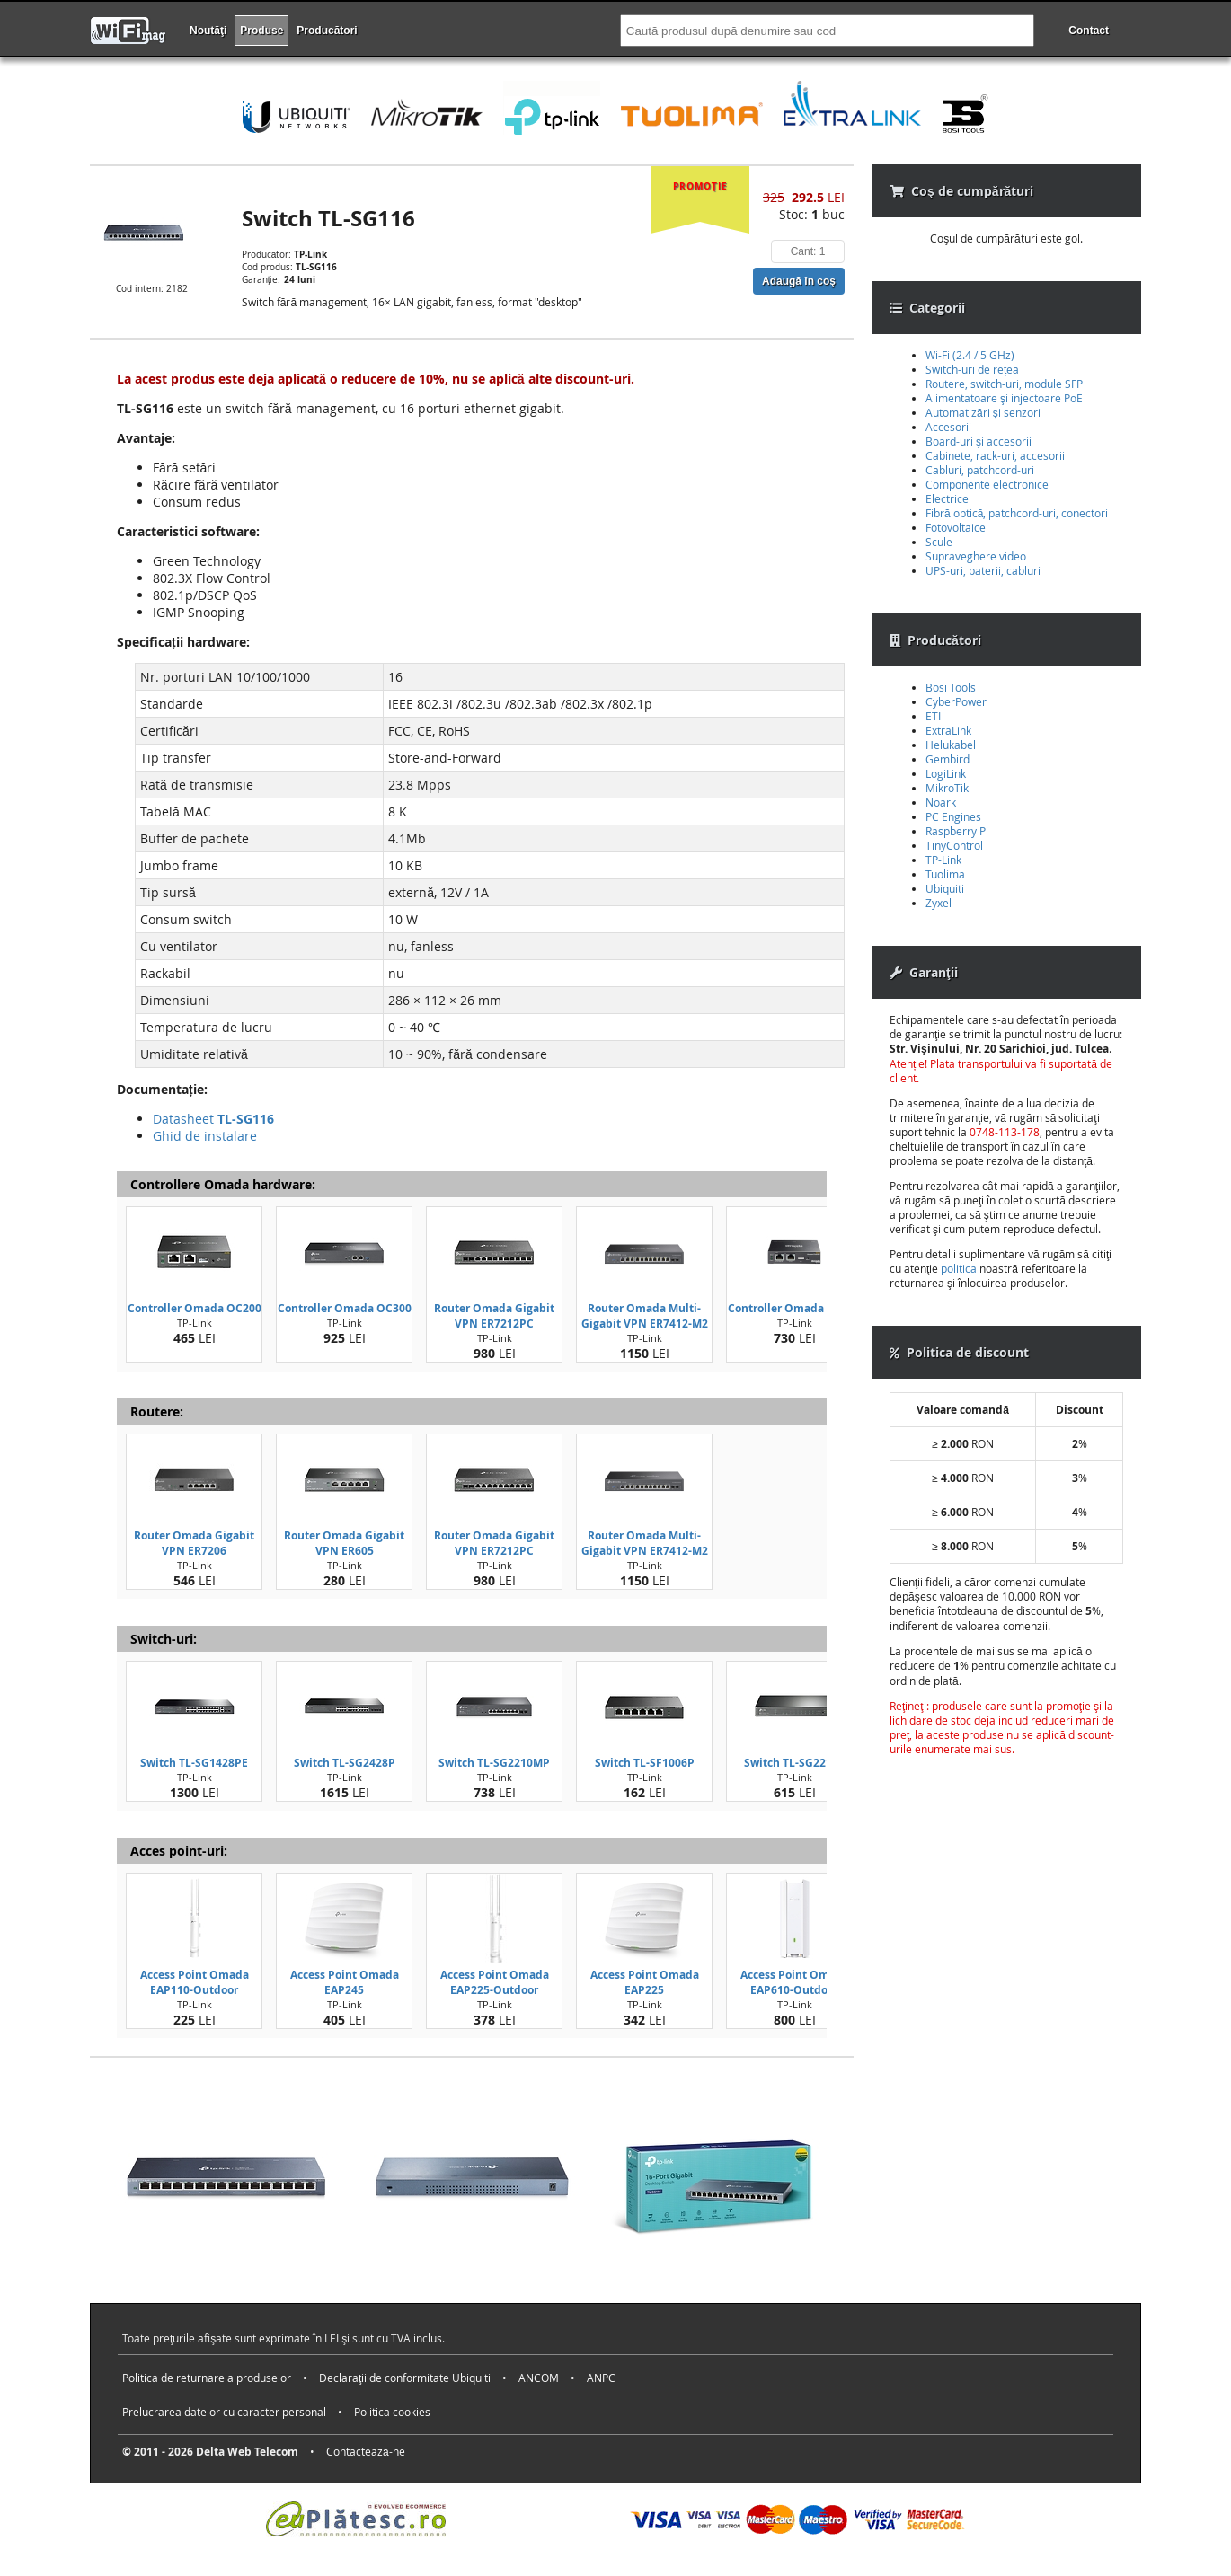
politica (959, 1268)
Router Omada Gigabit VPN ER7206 (194, 1543)
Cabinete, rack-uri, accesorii (995, 455)
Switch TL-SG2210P (795, 1762)
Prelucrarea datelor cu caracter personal (224, 2411)
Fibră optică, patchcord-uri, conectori (1016, 513)
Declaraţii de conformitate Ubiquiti (405, 2377)
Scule (938, 541)
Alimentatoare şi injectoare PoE (1004, 398)
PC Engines (953, 816)
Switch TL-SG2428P (344, 1762)
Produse (261, 30)
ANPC (601, 2377)
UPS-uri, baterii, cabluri (983, 570)
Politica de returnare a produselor (206, 2377)
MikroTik (947, 788)
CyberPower (956, 701)
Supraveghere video (975, 556)
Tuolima (945, 874)
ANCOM (538, 2377)
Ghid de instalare (205, 1135)
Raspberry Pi (956, 831)
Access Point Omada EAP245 (344, 1982)
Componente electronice (987, 484)
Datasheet (213, 1118)
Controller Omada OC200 (194, 1308)
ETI (933, 716)
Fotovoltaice (955, 527)
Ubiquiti (944, 888)
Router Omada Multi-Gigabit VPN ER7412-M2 (644, 1316)
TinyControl (954, 845)
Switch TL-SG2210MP (494, 1762)
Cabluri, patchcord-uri (979, 470)
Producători (327, 30)
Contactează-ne (365, 2451)
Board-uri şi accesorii (978, 441)
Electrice (947, 498)
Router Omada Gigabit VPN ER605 (344, 1543)
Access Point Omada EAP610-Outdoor (794, 1982)
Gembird (947, 759)
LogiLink (945, 773)
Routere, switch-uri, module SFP (1004, 383)
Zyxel (938, 902)
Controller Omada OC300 (345, 1308)
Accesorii (948, 426)
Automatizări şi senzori (983, 412)
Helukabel (950, 744)
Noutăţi (208, 30)
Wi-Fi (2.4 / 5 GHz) (969, 355)
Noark (940, 802)
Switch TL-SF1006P (645, 1762)
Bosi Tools (950, 687)
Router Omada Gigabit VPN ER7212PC (494, 1316)
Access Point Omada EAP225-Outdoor (494, 1982)
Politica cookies (392, 2411)
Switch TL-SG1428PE (194, 1762)
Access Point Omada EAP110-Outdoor (194, 1982)
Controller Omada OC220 (795, 1308)
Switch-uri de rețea (972, 369)
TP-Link (943, 859)
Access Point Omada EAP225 (644, 1982)
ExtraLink (948, 730)
